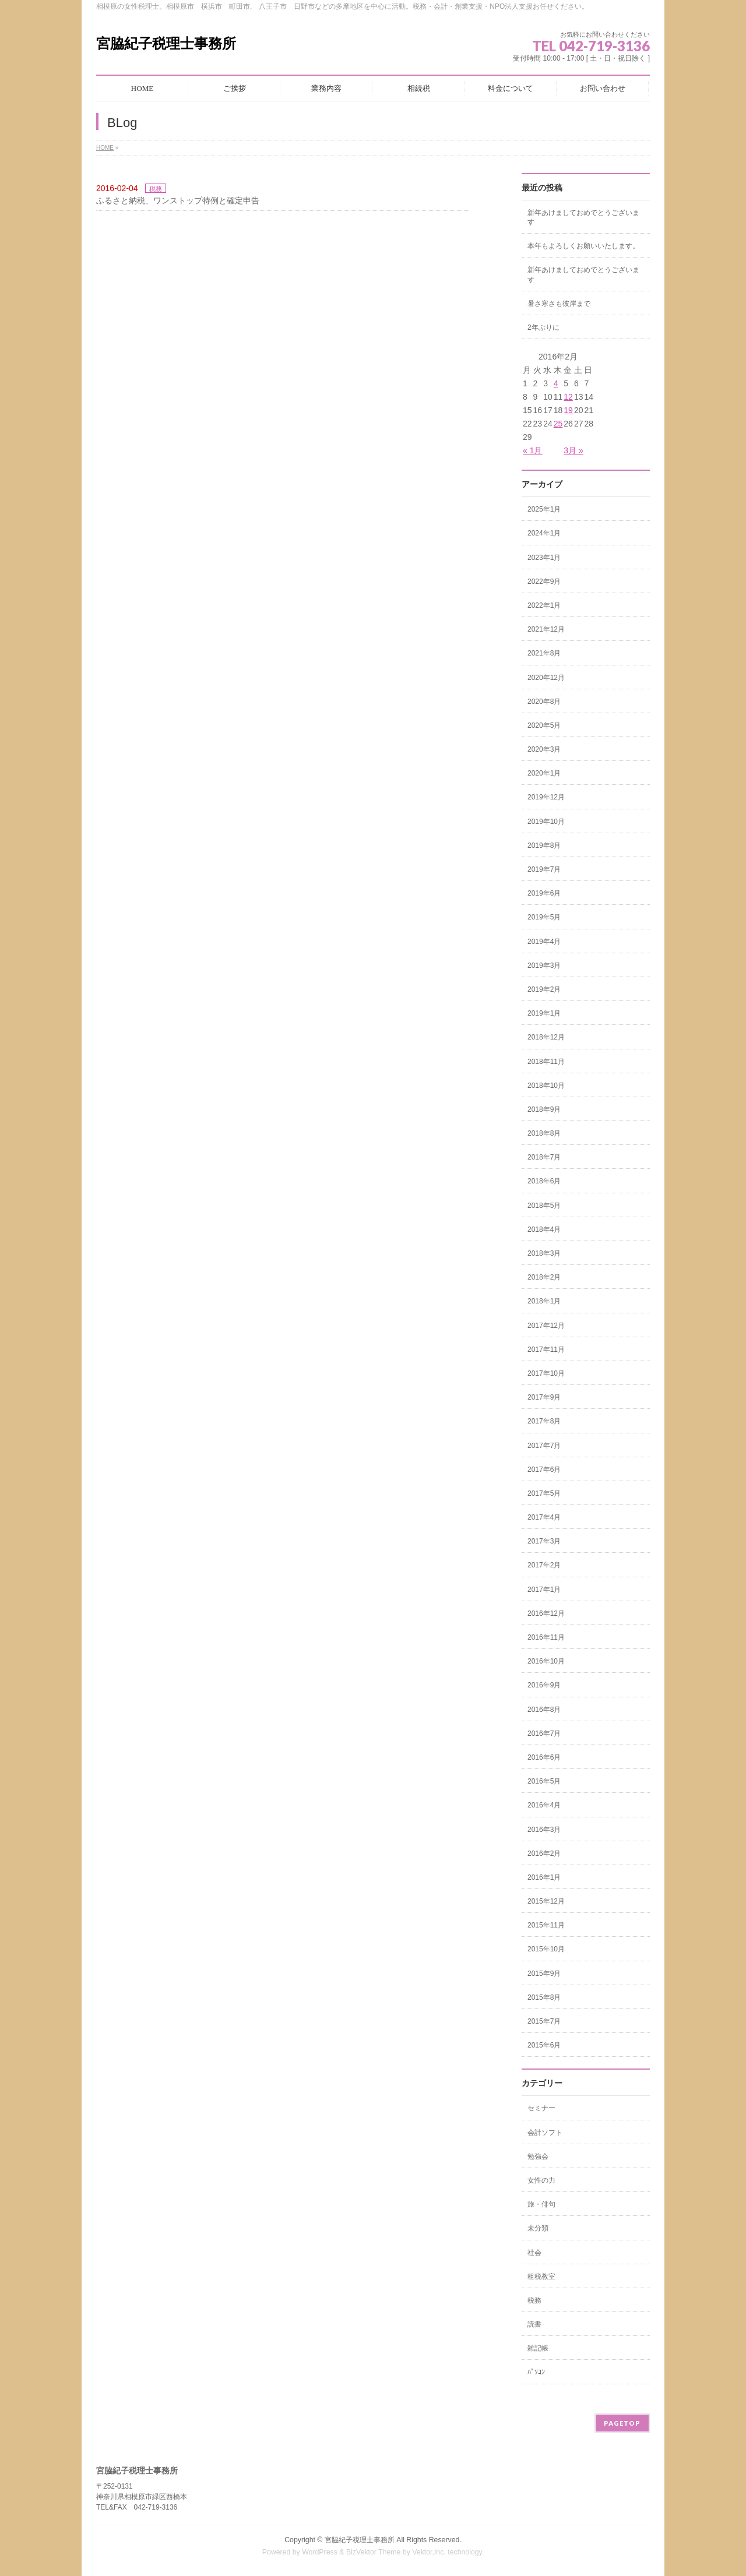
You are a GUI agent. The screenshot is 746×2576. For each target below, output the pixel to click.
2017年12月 (546, 1326)
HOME (105, 148)
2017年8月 (544, 1421)
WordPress (319, 2552)
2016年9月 (544, 1685)
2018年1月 (544, 1301)
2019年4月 (544, 942)
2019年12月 (546, 797)
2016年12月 (546, 1613)
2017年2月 (544, 1565)
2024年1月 (544, 533)
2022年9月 (544, 581)
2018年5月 (544, 1205)
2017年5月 (544, 1493)
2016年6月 (544, 1757)
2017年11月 (546, 1349)
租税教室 (541, 2276)
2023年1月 (544, 558)
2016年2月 (544, 1853)
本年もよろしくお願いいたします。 (583, 246)
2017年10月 (546, 1373)
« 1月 (532, 450)
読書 (534, 2324)
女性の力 (541, 2180)
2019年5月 (544, 917)
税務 (155, 188)
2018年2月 (544, 1277)
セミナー (541, 2108)
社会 (534, 2253)
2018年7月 (544, 1157)
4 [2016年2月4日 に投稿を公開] (556, 383)
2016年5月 (544, 1781)
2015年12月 (546, 1901)
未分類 (537, 2228)
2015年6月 (544, 2045)
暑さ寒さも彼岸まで (558, 303)
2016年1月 (544, 1877)
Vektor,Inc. (429, 2552)
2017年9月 (544, 1397)
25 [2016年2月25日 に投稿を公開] (558, 423)
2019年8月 (544, 845)
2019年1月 (544, 1013)
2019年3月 (544, 965)
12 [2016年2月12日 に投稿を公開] (568, 396)
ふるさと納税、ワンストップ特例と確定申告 (177, 200)
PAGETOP (622, 2423)
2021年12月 (546, 629)
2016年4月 (544, 1805)
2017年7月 (544, 1446)
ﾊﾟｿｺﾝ (536, 2372)
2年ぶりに (543, 327)
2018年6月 (544, 1181)
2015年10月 (546, 1949)
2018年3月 (544, 1253)
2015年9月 (544, 1973)
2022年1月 (544, 605)
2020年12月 (546, 678)
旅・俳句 (541, 2204)
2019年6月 (544, 893)
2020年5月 (544, 725)
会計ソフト (544, 2133)
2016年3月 (544, 1830)
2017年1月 (544, 1589)
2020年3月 (544, 749)
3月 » (573, 450)
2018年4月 (544, 1229)
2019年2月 (544, 989)
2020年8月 (544, 701)
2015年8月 (544, 1997)
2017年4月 (544, 1517)
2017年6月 (544, 1469)
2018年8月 (544, 1133)
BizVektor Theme (373, 2552)
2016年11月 (546, 1637)
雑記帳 (537, 2348)
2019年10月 (546, 821)
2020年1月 (544, 773)
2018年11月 (546, 1062)
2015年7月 (544, 2021)
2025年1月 (544, 509)
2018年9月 (544, 1109)
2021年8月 (544, 653)
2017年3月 (544, 1541)
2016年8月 (544, 1709)
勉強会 (537, 2156)
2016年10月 (546, 1661)
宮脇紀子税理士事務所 (166, 43)
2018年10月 (546, 1085)
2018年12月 (546, 1037)
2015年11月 (546, 1925)
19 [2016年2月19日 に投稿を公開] (568, 410)
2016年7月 (544, 1733)
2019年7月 (544, 869)
